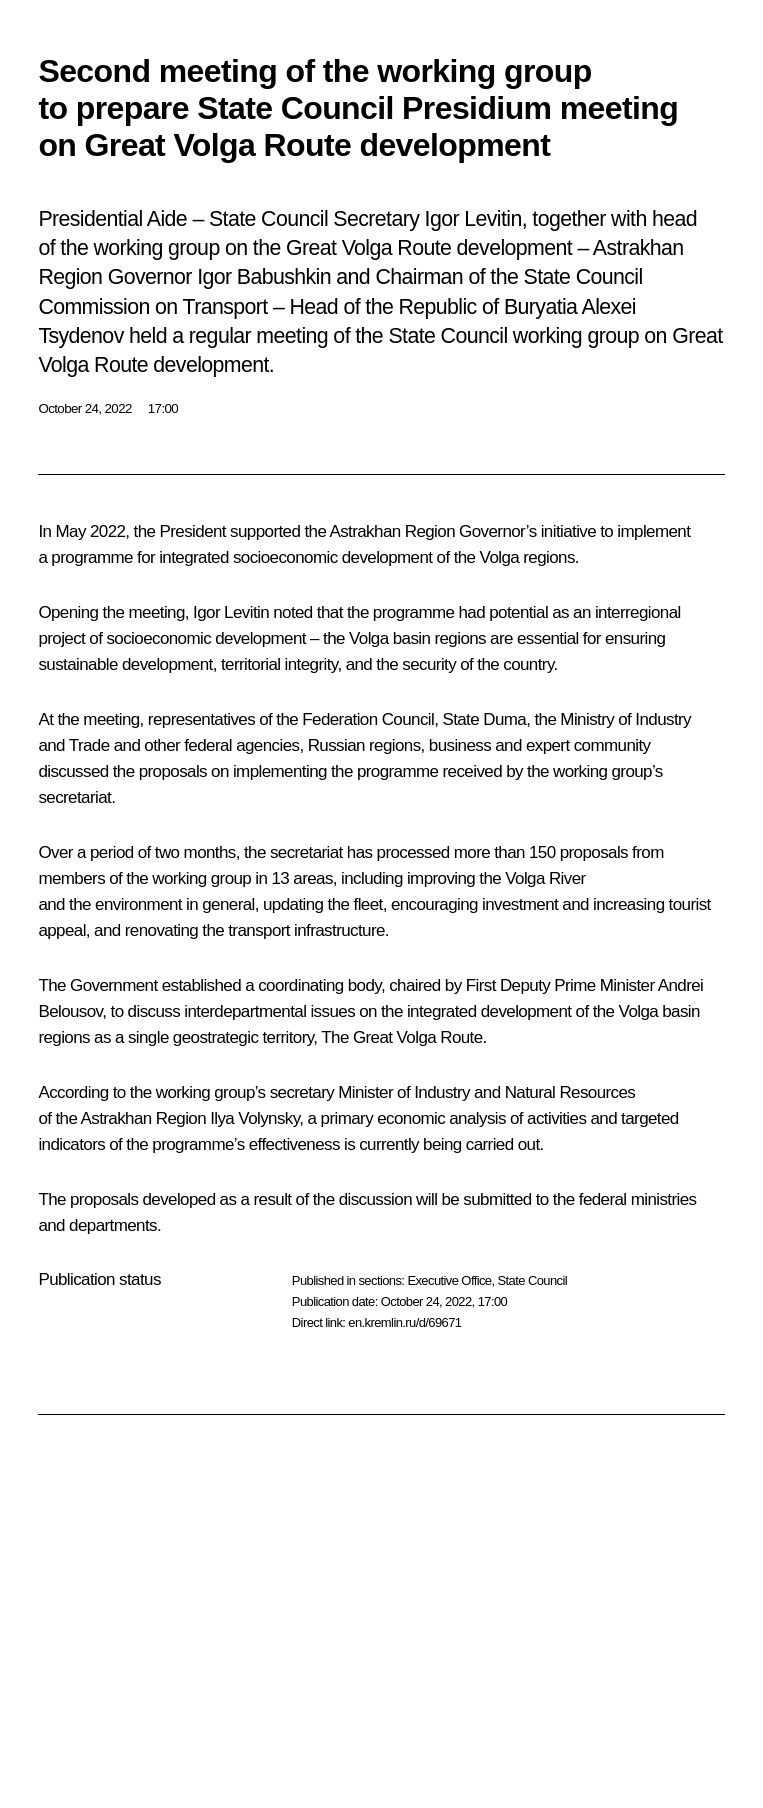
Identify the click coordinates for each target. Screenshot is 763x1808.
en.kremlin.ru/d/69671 (404, 1322)
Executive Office (449, 1280)
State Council (533, 1280)
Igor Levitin (231, 612)
